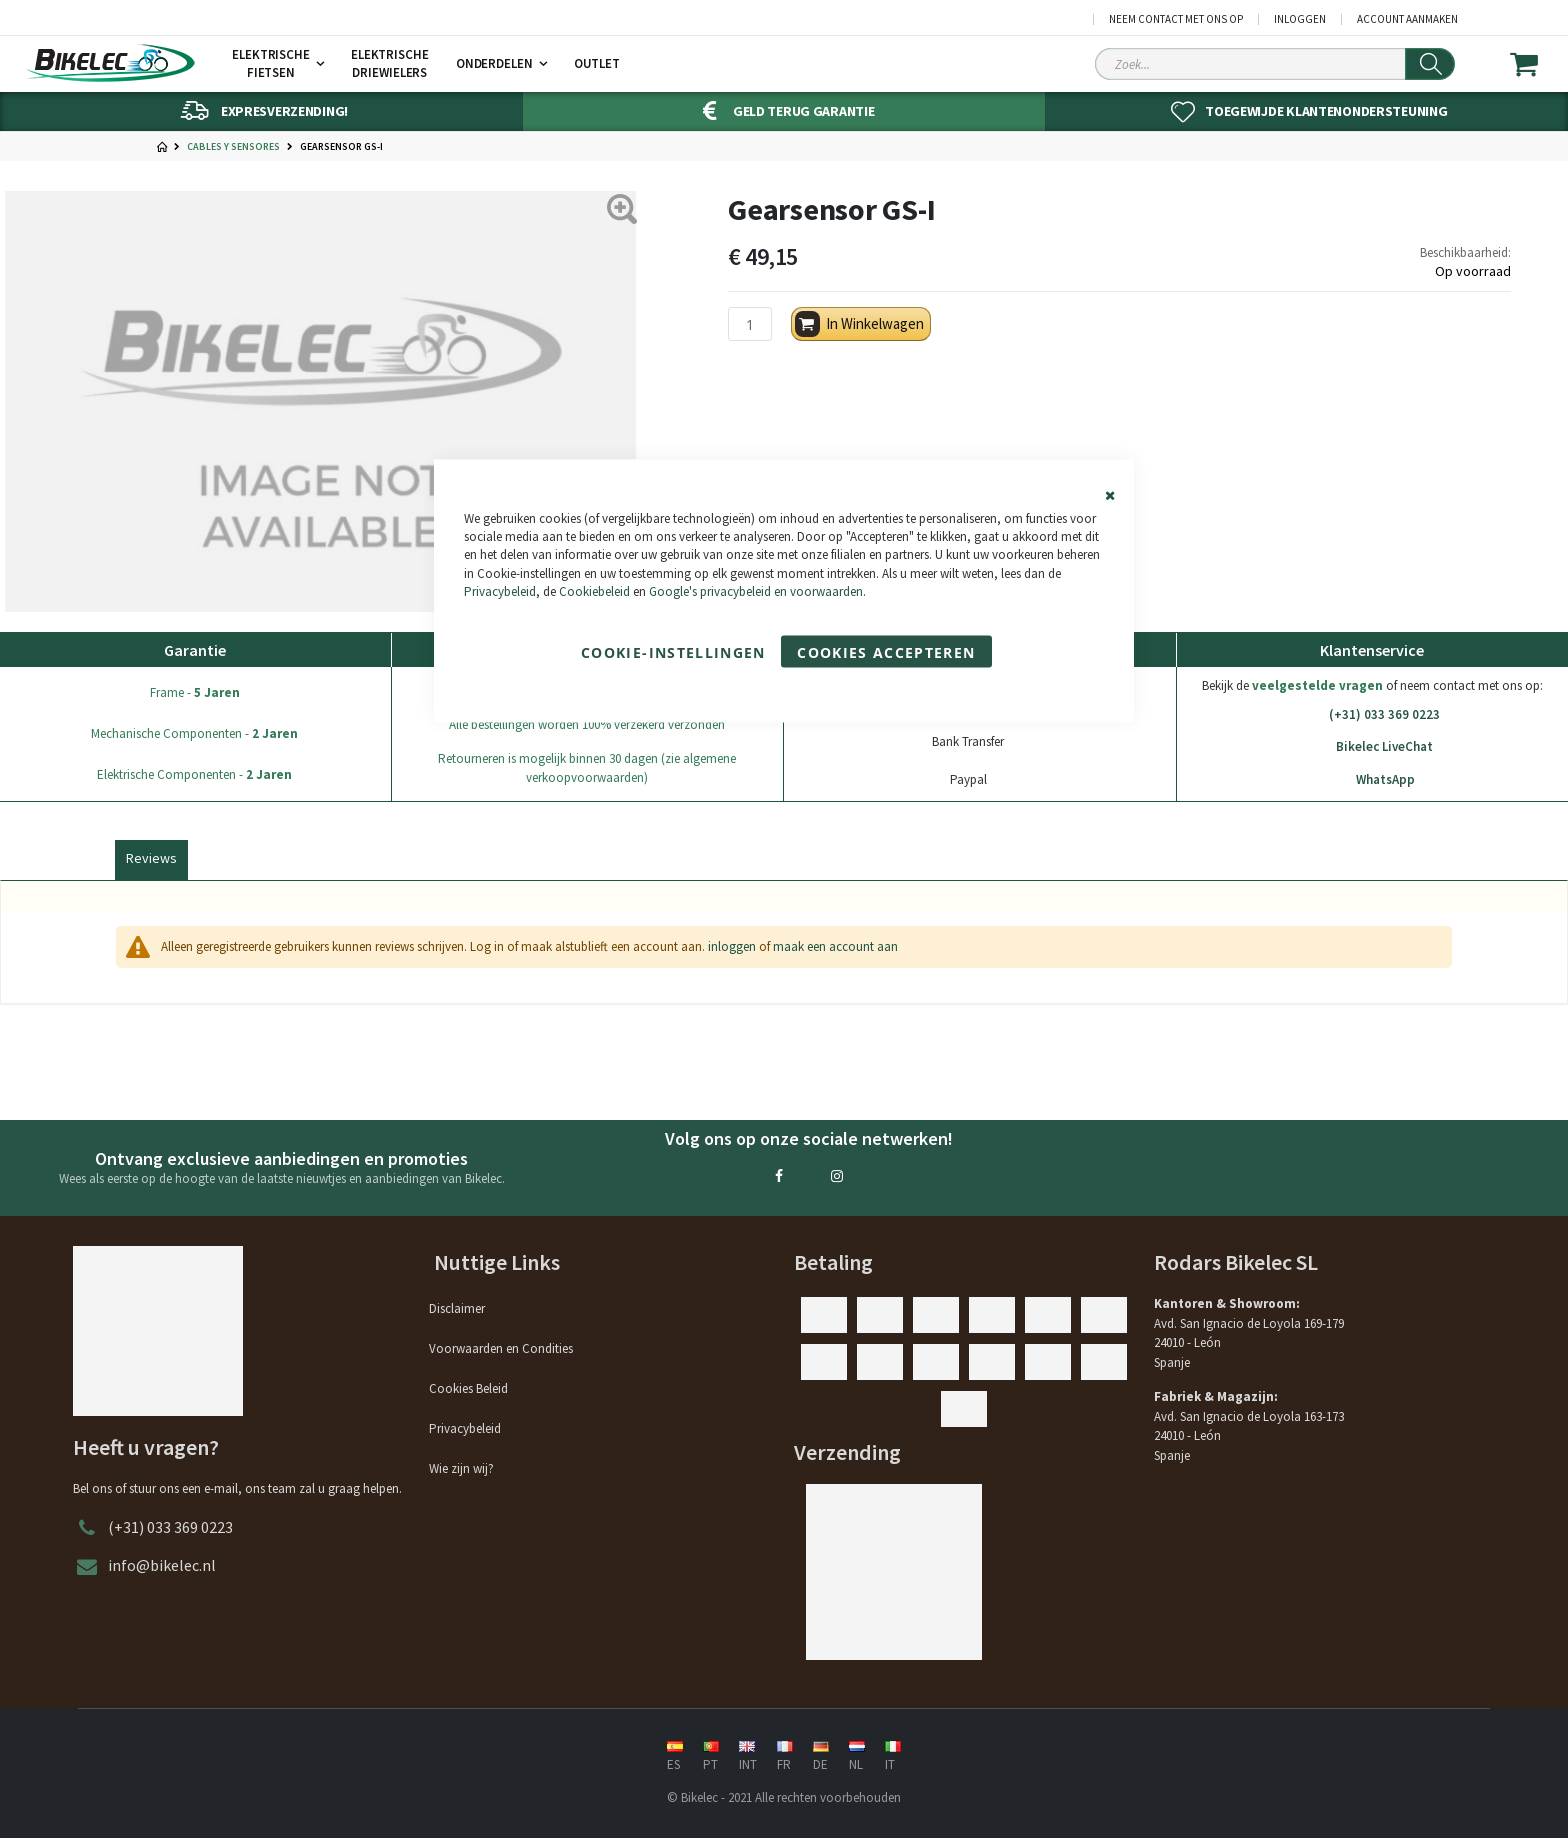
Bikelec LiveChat (1372, 747)
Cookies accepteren (886, 651)
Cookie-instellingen (673, 651)
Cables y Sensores (233, 147)
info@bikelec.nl (162, 1565)
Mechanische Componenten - (194, 733)
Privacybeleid (500, 590)
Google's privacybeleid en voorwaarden (756, 590)
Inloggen (1300, 19)
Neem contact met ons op (1176, 19)
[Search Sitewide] (1275, 64)
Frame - (195, 692)
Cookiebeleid (594, 590)
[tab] (151, 856)
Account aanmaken (1407, 19)
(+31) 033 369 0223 (1372, 715)
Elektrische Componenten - (194, 774)
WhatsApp (1372, 780)
